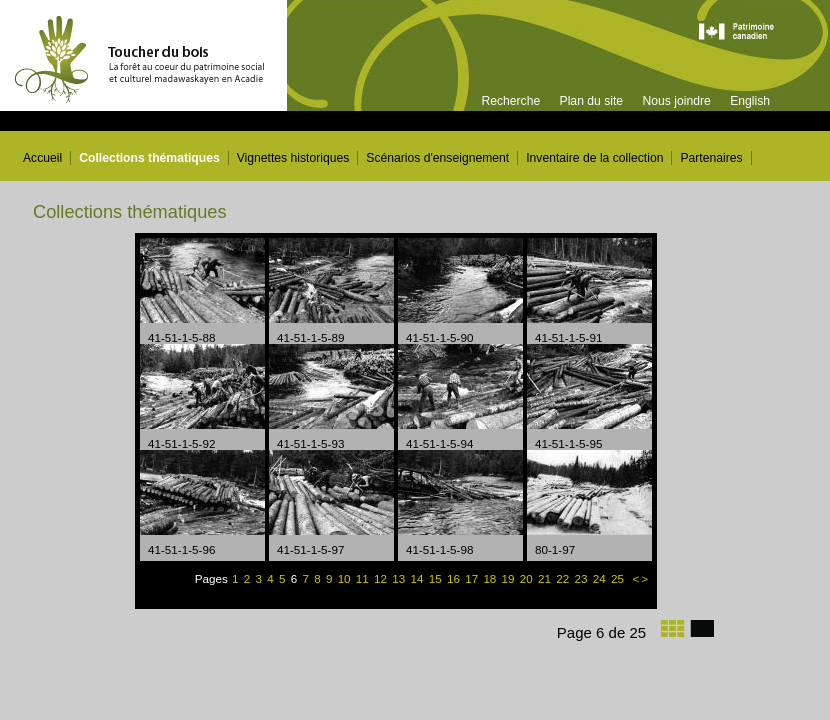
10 (346, 578)
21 (546, 578)
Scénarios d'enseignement (437, 158)
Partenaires (711, 158)
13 (400, 578)
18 (491, 578)
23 (582, 578)
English (750, 101)
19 (510, 578)
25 (619, 578)
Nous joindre (676, 101)
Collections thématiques (149, 158)
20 (528, 578)
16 (455, 578)
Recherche (510, 101)
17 (473, 578)
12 (382, 578)
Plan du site (592, 101)
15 (437, 578)
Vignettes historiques (293, 158)
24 (601, 578)
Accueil (42, 158)
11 (364, 578)
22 (564, 578)
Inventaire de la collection (594, 158)
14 (419, 578)
